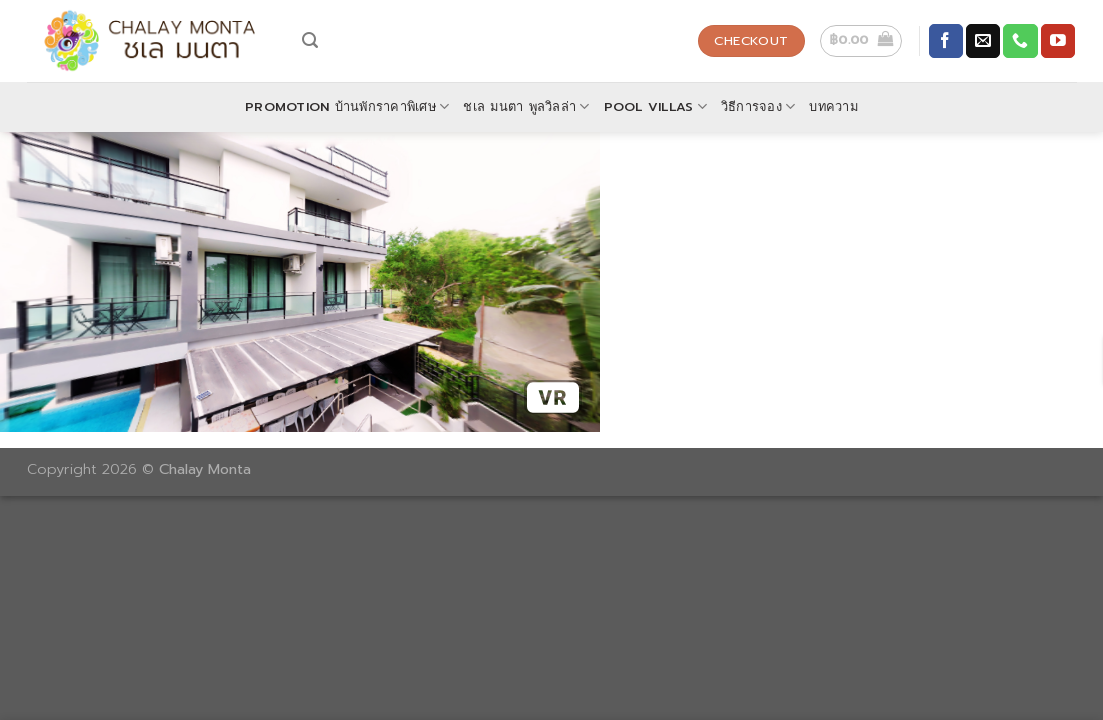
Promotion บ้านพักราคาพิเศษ (347, 107)
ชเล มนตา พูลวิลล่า (526, 107)
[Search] (310, 40)
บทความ (833, 106)
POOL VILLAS (655, 107)
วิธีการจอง (758, 107)
